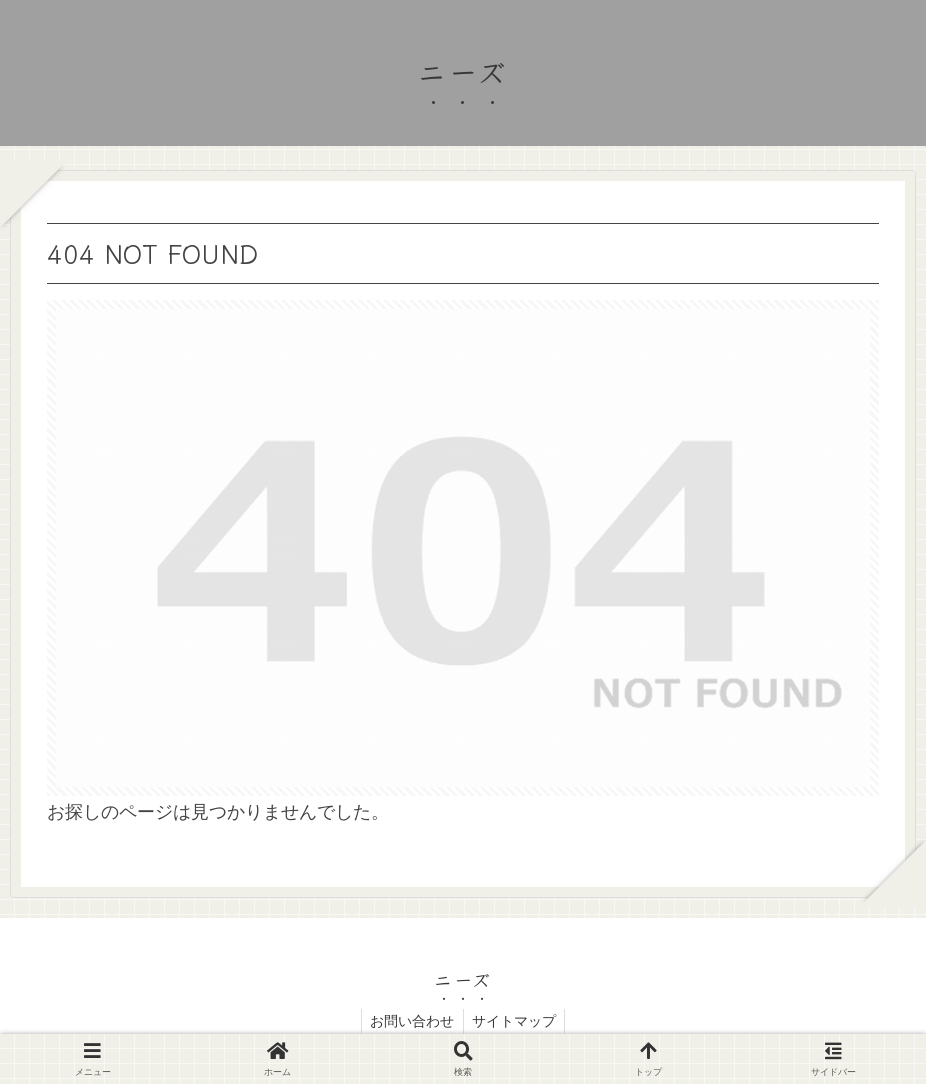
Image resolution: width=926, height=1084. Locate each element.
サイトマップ (516, 1021)
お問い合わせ (411, 1021)
